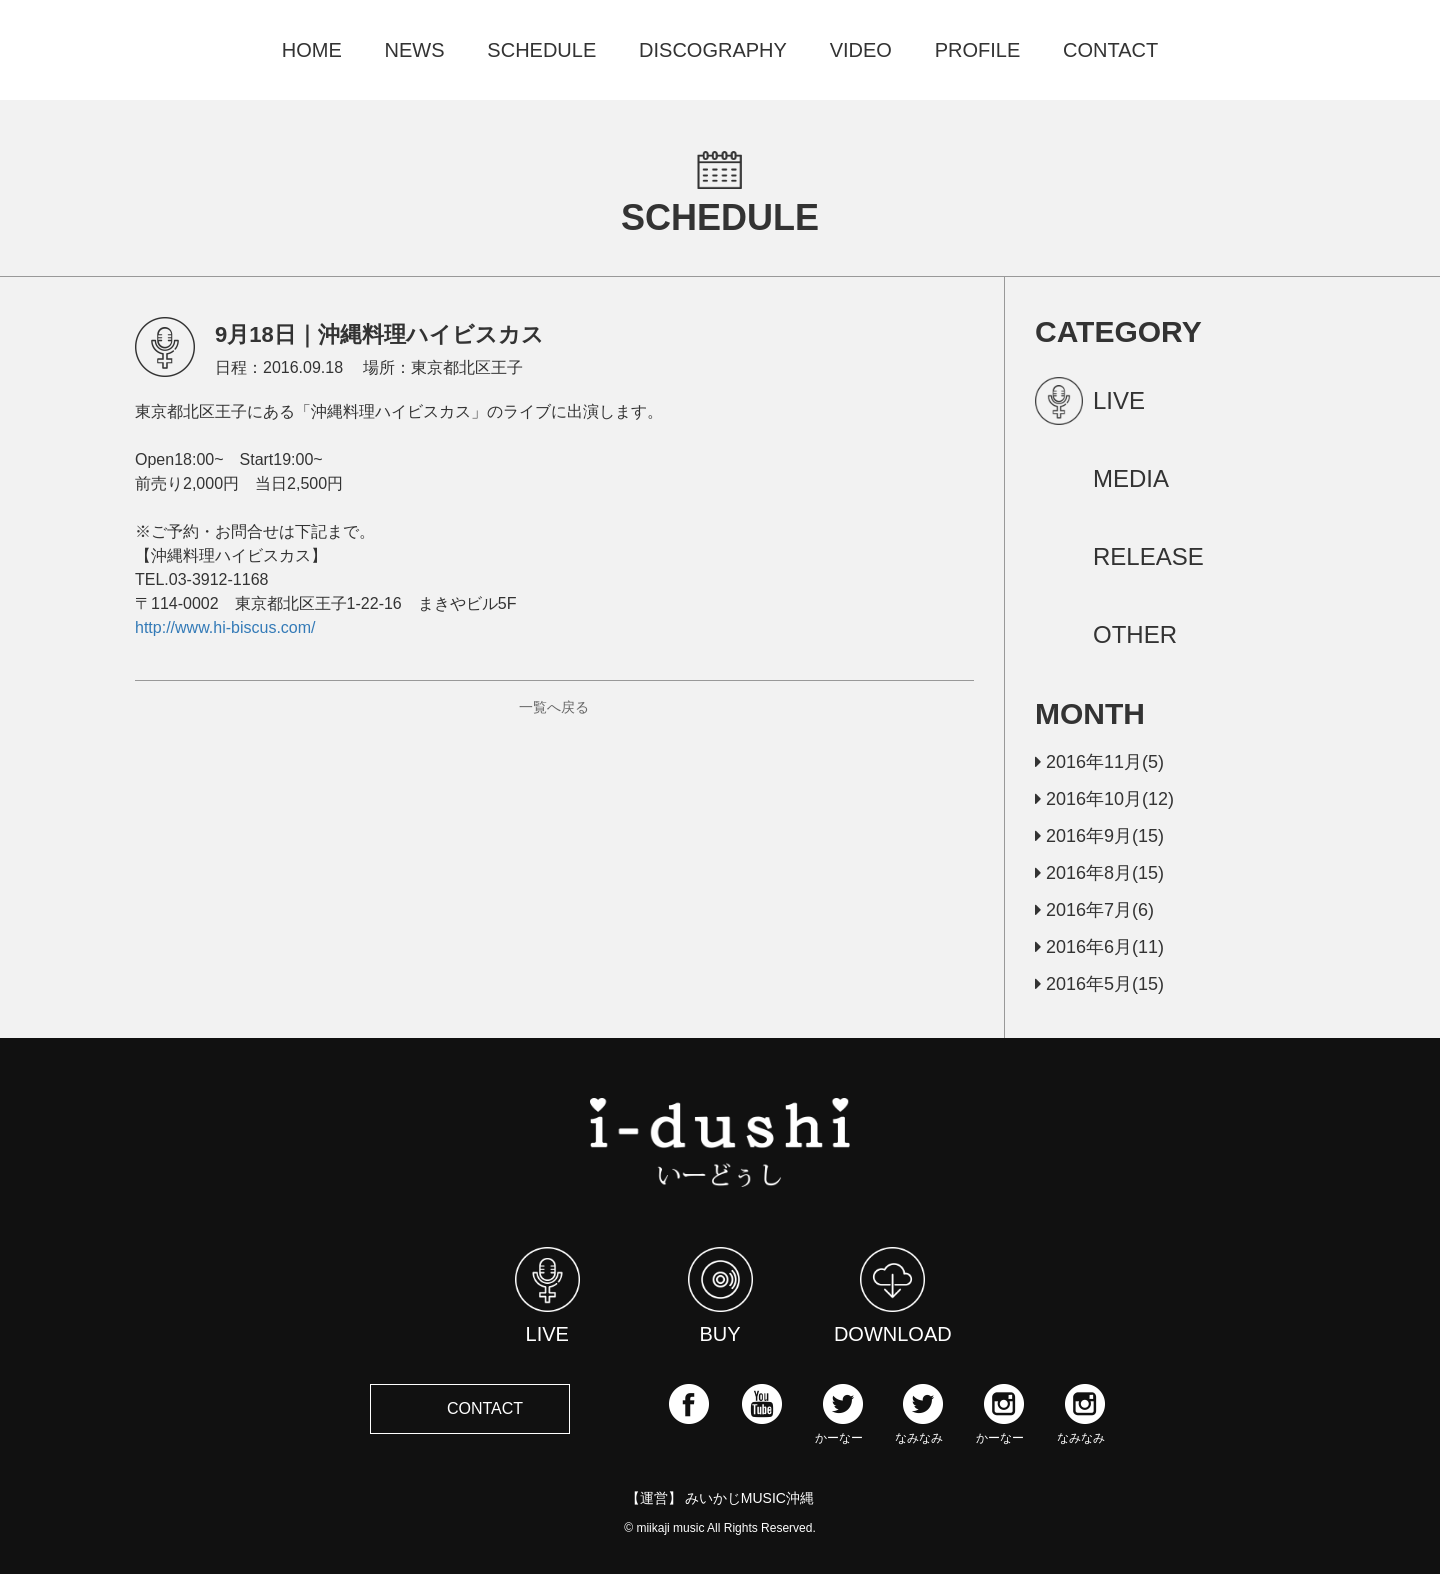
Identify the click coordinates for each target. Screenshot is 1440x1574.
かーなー (839, 1414)
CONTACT (1110, 50)
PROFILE (978, 50)
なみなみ (919, 1414)
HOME (312, 50)
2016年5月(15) (1099, 984)
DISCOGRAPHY (713, 50)
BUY (720, 1295)
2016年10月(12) (1104, 799)
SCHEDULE (541, 50)
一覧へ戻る (554, 707)
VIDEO (861, 50)
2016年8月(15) (1099, 873)
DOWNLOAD (893, 1295)
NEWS (415, 50)
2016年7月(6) (1094, 910)
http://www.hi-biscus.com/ (225, 627)
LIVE (547, 1295)
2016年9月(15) (1099, 836)
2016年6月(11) (1099, 947)
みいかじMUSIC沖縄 (749, 1498)
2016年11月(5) (1099, 762)
